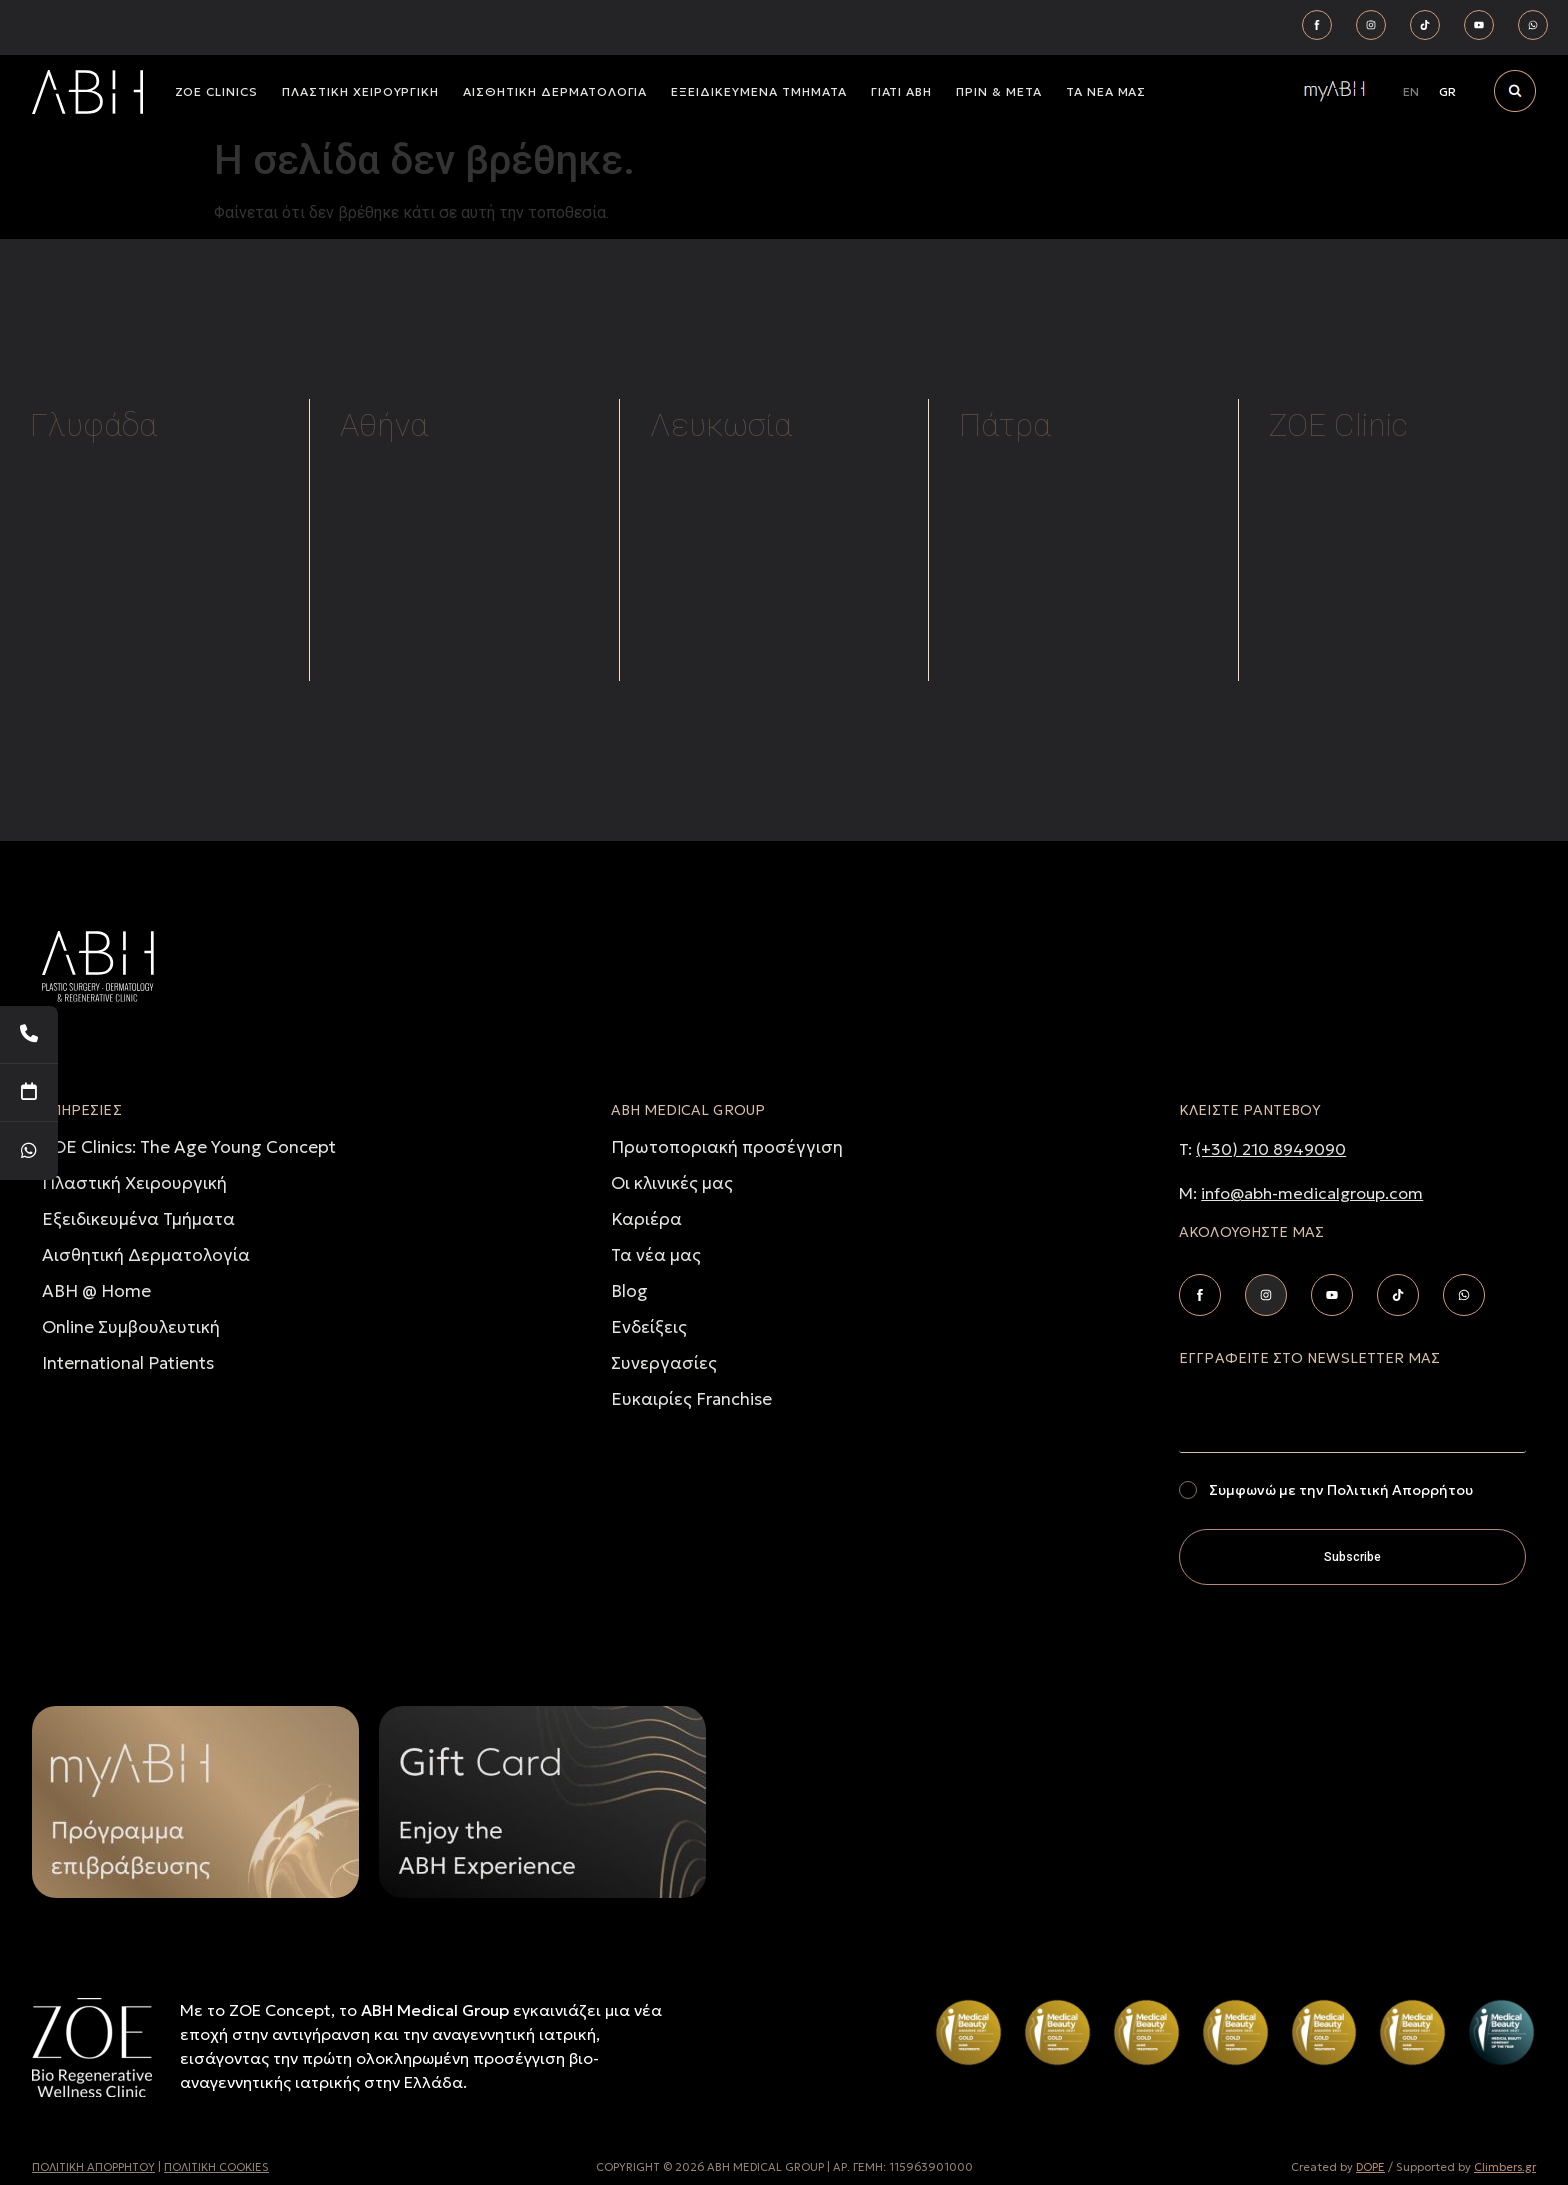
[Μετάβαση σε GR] (1447, 92)
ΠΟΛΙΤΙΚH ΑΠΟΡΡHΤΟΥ (93, 2167)
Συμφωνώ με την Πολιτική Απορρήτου (1341, 1490)
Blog (629, 1291)
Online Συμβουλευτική (131, 1327)
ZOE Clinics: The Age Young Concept (189, 1147)
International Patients (128, 1363)
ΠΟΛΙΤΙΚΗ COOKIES (216, 2167)
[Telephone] (29, 1035)
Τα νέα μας (656, 1255)
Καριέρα (646, 1219)
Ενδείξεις (649, 1327)
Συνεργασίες (664, 1363)
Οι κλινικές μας (672, 1183)
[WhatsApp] (29, 1151)
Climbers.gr (1505, 2167)
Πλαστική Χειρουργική (134, 1183)
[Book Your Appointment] (29, 1093)
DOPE (1370, 2167)
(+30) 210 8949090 (1271, 1149)
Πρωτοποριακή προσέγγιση (727, 1147)
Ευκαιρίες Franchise (691, 1399)
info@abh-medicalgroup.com (1312, 1193)
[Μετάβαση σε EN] (1411, 92)
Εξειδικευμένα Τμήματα (138, 1219)
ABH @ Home (96, 1291)
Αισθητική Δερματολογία (146, 1255)
